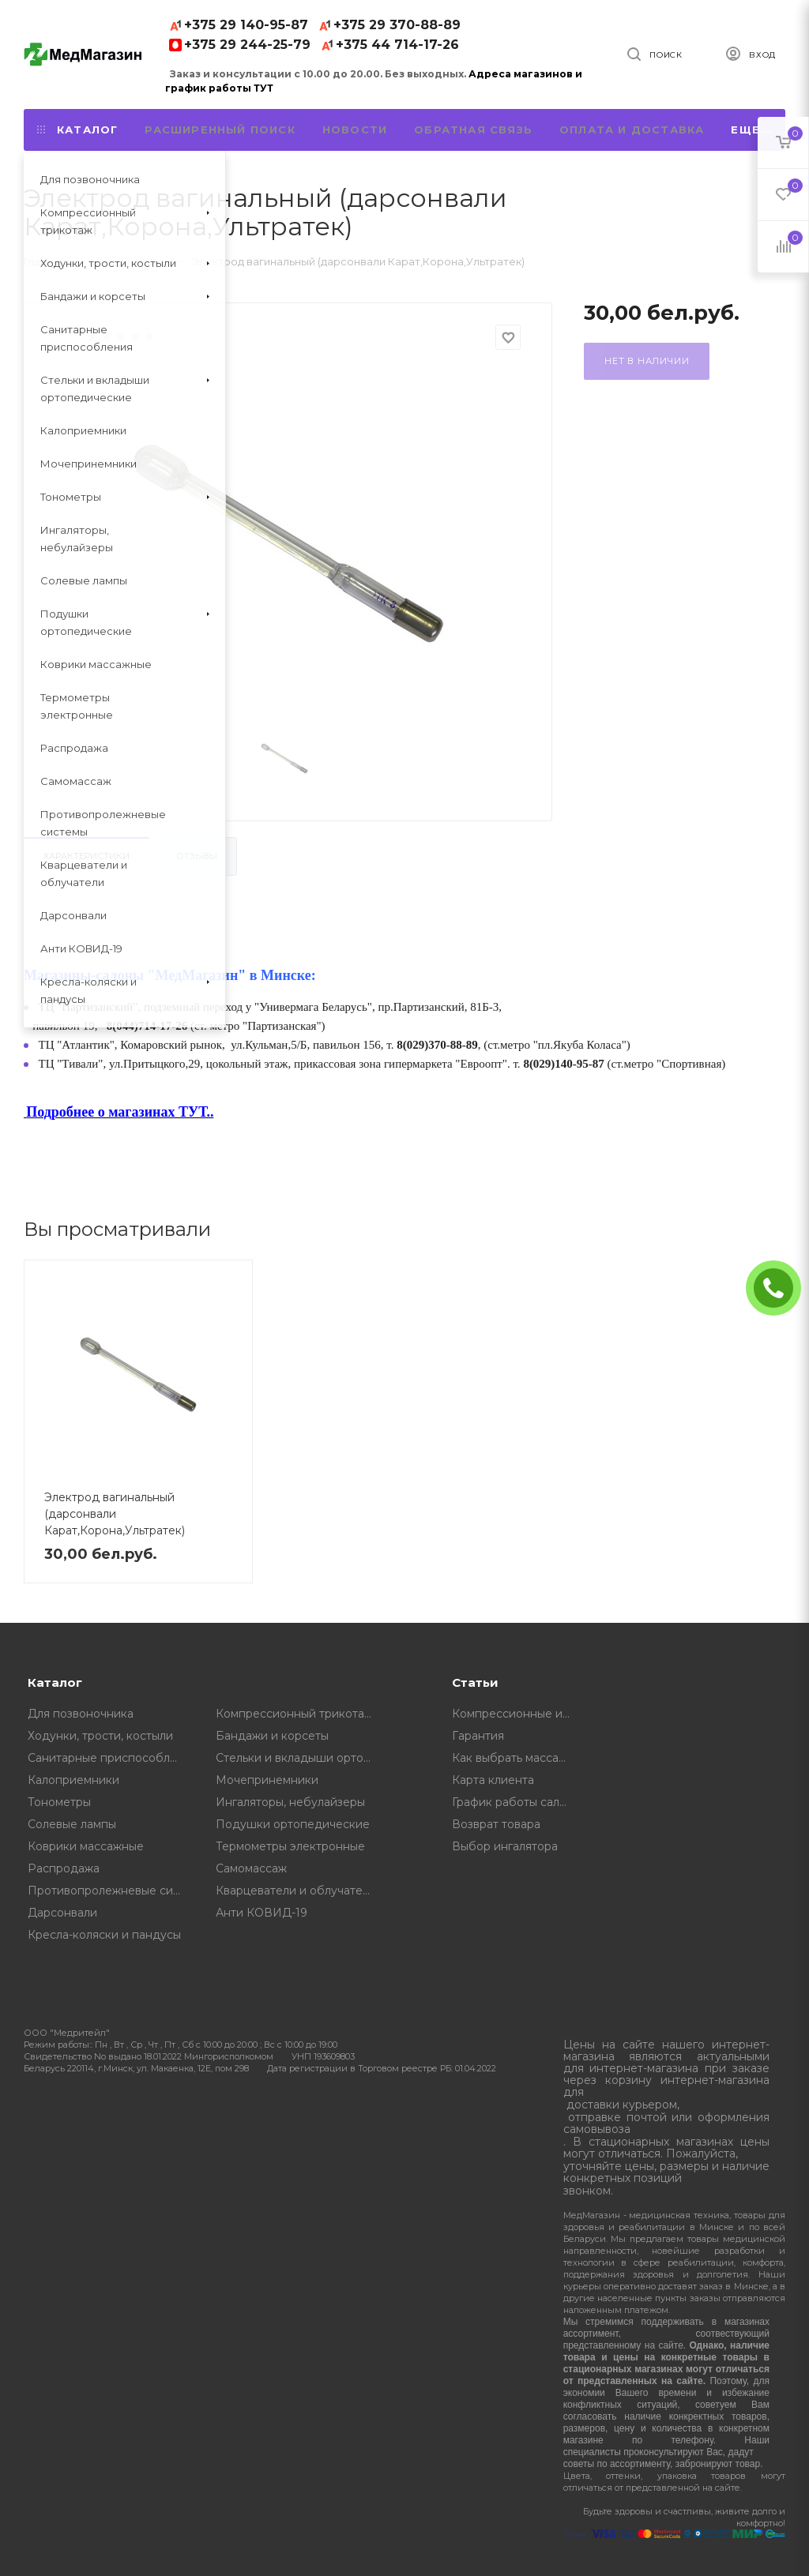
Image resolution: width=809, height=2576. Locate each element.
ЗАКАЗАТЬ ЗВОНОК (779, 1288)
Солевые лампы (72, 1824)
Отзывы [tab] (196, 856)
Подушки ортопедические (293, 1824)
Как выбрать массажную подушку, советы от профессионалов (516, 1758)
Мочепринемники (267, 1780)
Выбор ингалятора (505, 1846)
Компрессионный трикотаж (294, 1714)
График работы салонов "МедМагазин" (516, 1802)
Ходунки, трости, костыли (100, 1736)
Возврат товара (496, 1824)
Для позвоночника (81, 1714)
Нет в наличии (646, 360)
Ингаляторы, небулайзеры (290, 1802)
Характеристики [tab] (86, 856)
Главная (45, 261)
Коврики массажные (86, 1846)
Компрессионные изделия (516, 1714)
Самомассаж (251, 1868)
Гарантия (478, 1736)
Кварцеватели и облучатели (296, 1890)
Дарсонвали (62, 1913)
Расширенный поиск (220, 129)
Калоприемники (73, 1780)
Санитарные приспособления (110, 1758)
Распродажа (64, 1868)
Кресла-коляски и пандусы (104, 1935)
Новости (354, 129)
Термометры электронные (290, 1846)
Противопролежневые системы (110, 1890)
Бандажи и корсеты (272, 1736)
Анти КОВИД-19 (261, 1913)
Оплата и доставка (631, 129)
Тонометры (59, 1802)
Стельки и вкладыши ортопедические (298, 1758)
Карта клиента (493, 1780)
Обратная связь (473, 129)
